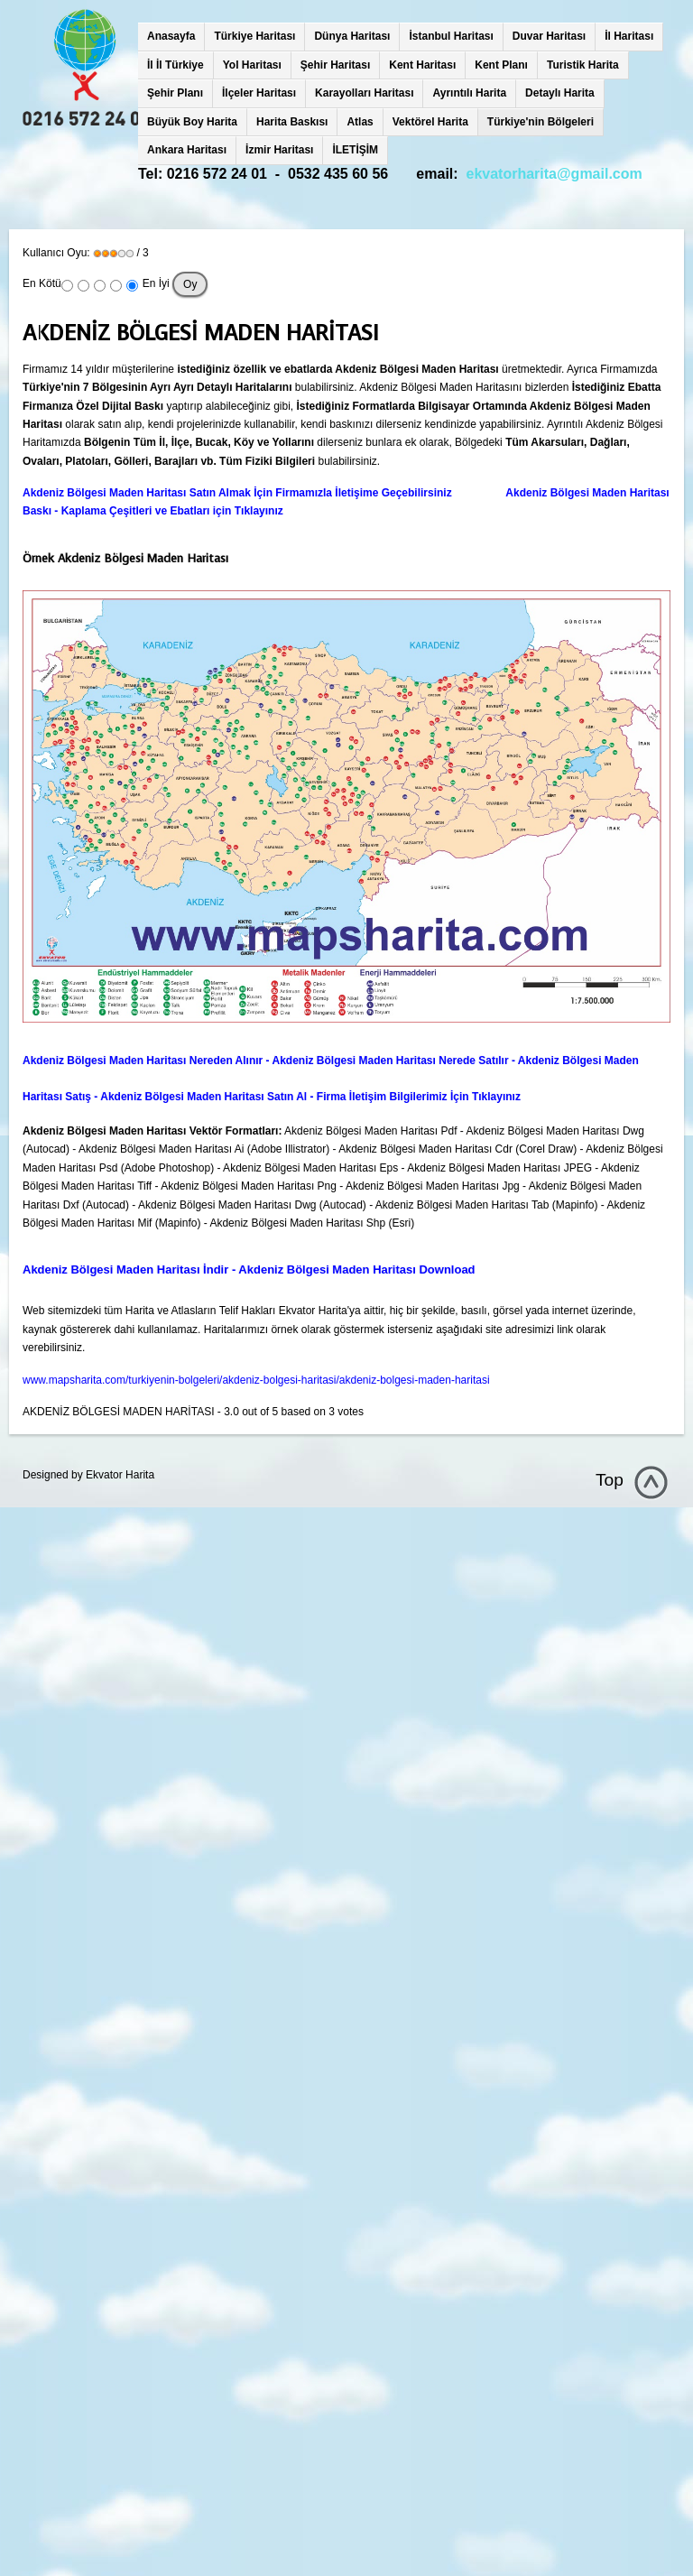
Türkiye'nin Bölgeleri (540, 122)
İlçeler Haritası (259, 93)
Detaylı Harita (560, 93)
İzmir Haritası (279, 150)
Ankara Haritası (186, 150)
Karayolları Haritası (364, 93)
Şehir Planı (175, 93)
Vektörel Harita (430, 122)
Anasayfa (171, 36)
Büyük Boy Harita (192, 122)
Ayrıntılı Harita (469, 93)
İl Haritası (629, 36)
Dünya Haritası (352, 36)
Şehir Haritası (335, 65)
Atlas (359, 122)
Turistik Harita (583, 65)
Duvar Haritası (549, 36)
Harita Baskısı (292, 122)
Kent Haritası (422, 65)
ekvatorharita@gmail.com (554, 173)
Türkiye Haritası (254, 36)
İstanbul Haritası (451, 36)
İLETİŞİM (355, 150)
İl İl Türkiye (175, 65)
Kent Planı (501, 65)
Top (610, 1479)
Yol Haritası (252, 65)
